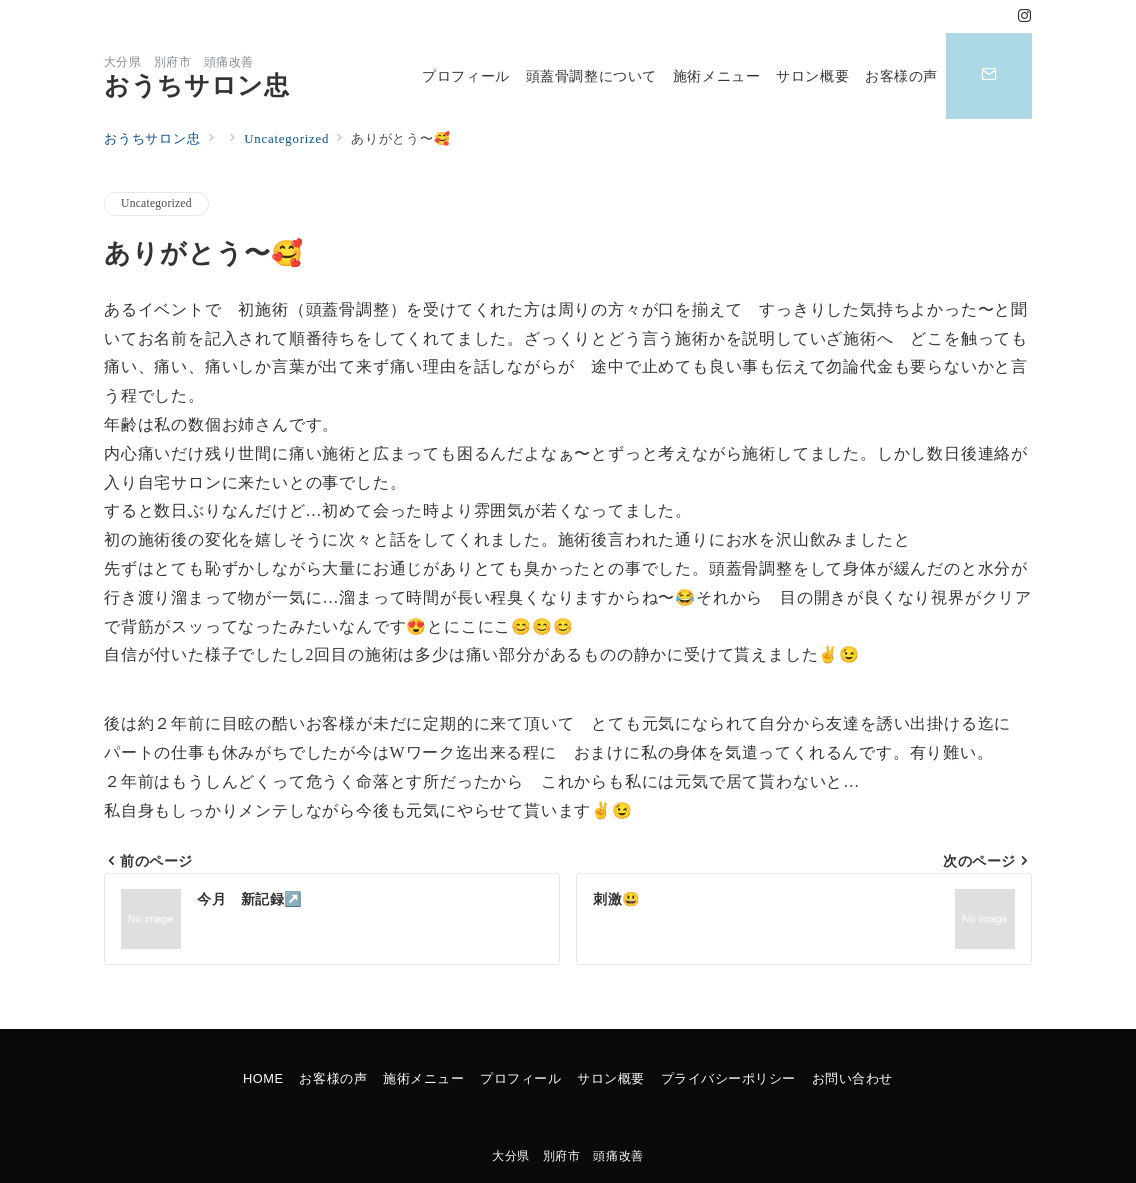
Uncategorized (156, 203)
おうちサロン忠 (196, 85)
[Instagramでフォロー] (1025, 17)
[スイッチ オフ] (989, 76)
